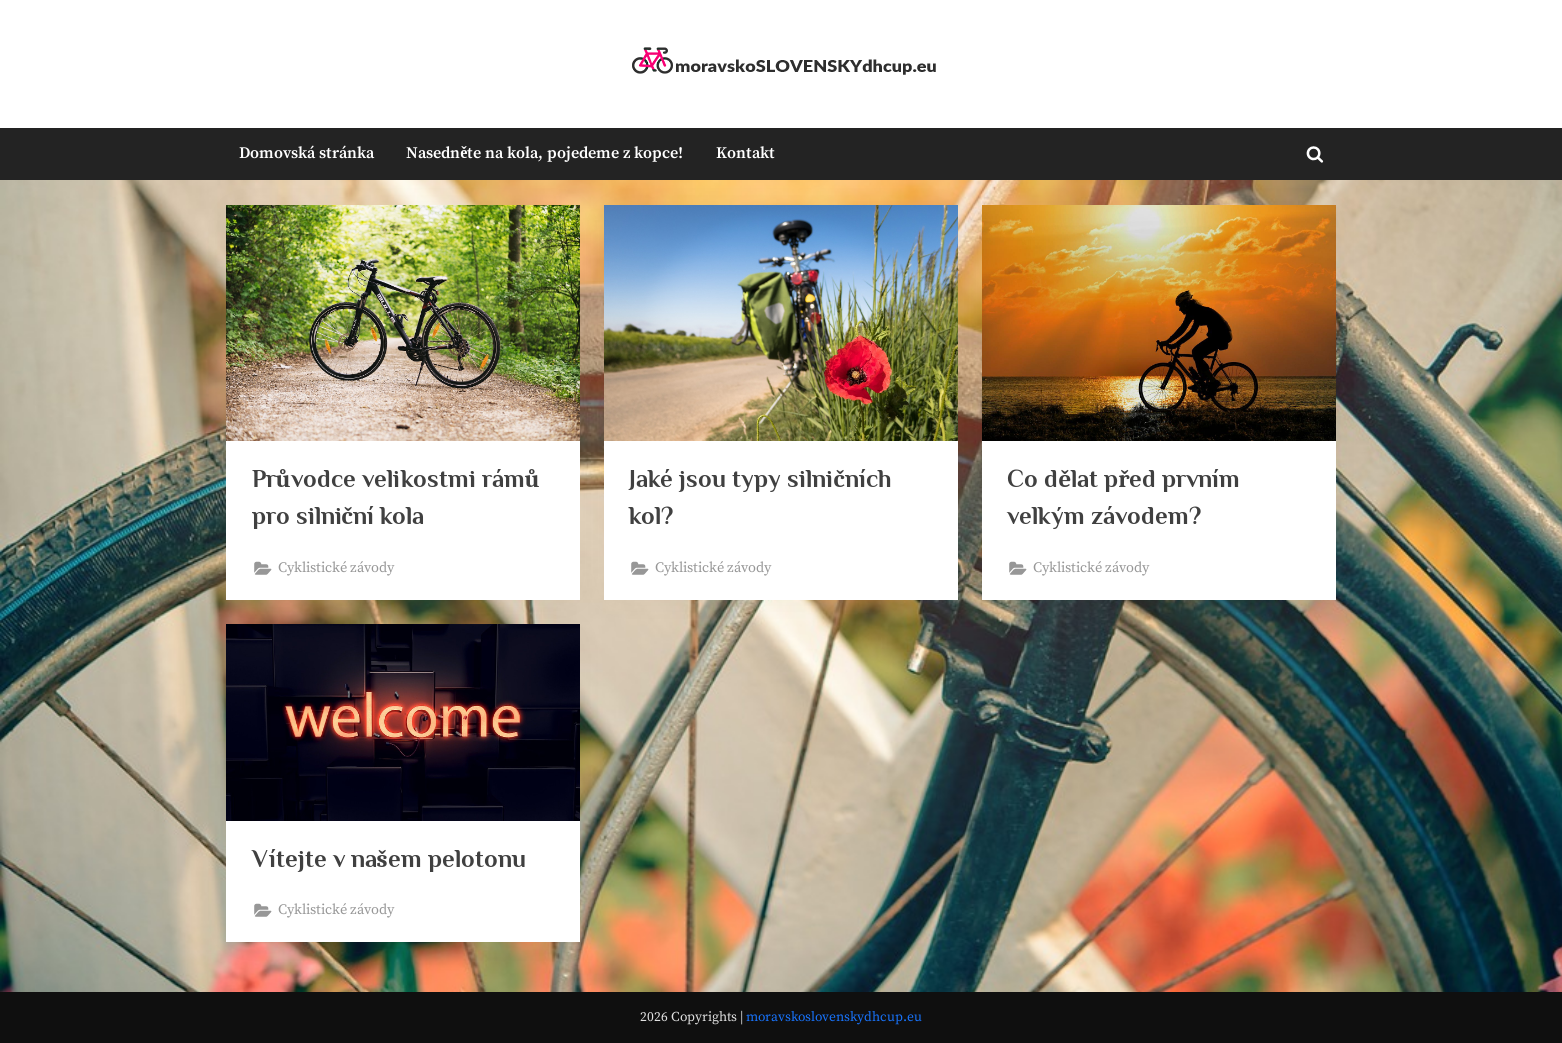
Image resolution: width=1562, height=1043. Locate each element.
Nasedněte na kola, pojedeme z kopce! (544, 153)
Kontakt (745, 153)
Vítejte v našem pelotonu (389, 858)
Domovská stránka (306, 153)
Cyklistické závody (336, 568)
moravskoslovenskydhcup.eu (834, 1017)
